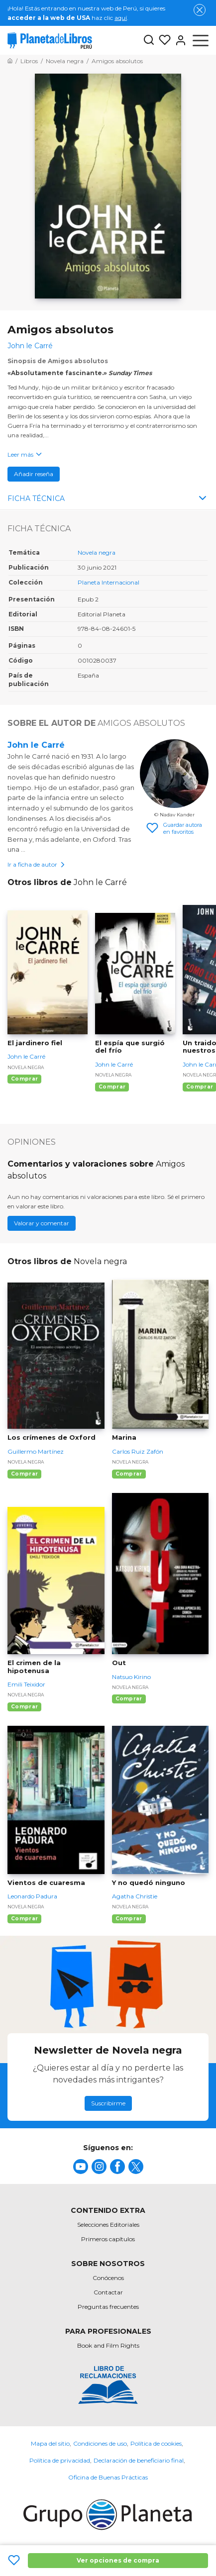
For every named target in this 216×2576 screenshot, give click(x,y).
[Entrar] (179, 40)
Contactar (108, 2292)
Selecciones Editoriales (108, 2224)
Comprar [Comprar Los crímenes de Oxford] (24, 1474)
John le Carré (36, 745)
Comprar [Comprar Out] (128, 1698)
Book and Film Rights (108, 2345)
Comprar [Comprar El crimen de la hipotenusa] (24, 1706)
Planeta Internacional (108, 582)
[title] (80, 2166)
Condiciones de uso (100, 2443)
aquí (120, 17)
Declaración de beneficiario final (139, 2460)
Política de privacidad (59, 2460)
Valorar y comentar (41, 1223)
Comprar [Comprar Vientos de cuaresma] (24, 1918)
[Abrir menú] (201, 40)
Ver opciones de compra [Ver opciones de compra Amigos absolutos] (118, 2560)
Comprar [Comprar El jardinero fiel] (24, 1079)
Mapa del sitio (50, 2443)
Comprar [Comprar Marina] (128, 1474)
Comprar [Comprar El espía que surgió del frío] (112, 1087)
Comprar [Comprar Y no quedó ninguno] (128, 1918)
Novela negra (96, 552)
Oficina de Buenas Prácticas (108, 2477)
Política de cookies (156, 2443)
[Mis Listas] (163, 40)
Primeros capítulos (108, 2239)
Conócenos (108, 2277)
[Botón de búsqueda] (149, 40)
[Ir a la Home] (9, 61)
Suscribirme (108, 2103)
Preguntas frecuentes (108, 2306)
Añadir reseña (33, 474)
